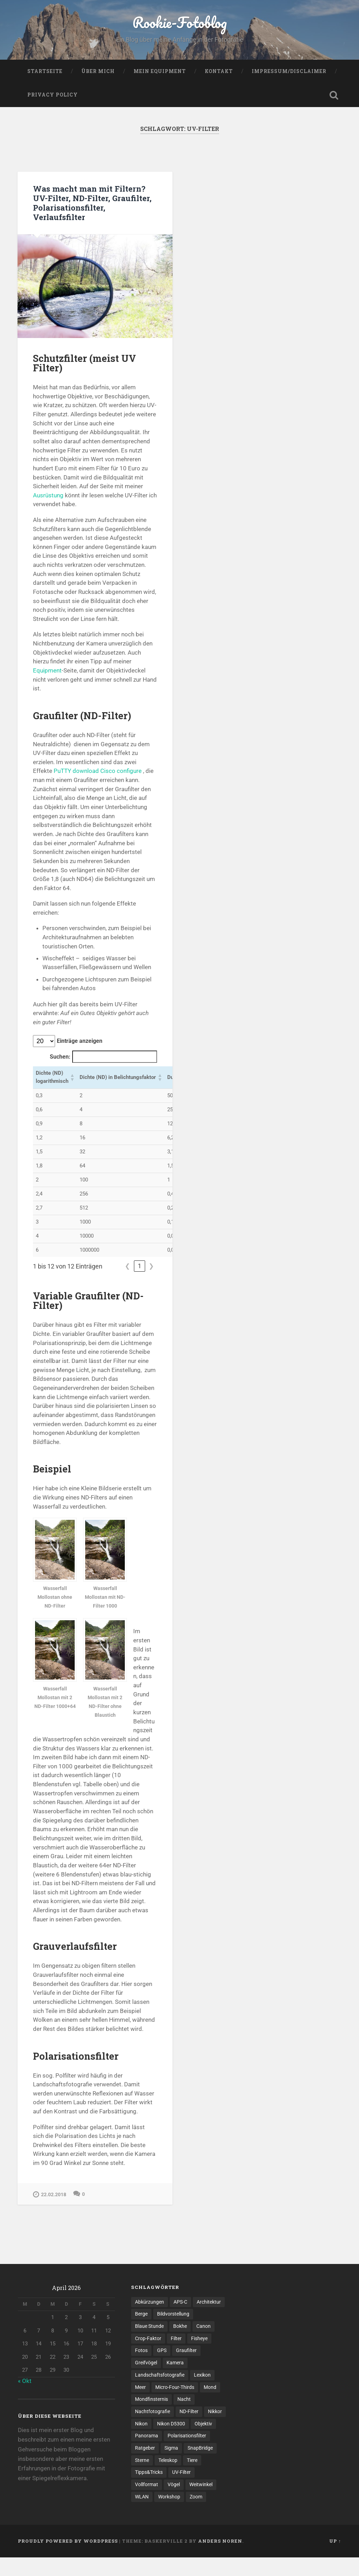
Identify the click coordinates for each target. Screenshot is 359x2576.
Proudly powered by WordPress (68, 2559)
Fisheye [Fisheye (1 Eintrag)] (199, 2356)
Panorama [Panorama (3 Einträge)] (146, 2454)
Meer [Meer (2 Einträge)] (140, 2405)
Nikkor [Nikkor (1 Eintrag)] (215, 2430)
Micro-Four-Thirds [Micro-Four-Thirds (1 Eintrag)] (174, 2405)
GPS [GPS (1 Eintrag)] (162, 2369)
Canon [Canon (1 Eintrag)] (203, 2344)
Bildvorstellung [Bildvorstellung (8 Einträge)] (173, 2332)
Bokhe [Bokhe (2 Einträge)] (180, 2344)
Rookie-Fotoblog (180, 31)
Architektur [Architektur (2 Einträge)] (209, 2320)
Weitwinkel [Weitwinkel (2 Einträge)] (200, 2503)
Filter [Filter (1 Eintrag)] (176, 2356)
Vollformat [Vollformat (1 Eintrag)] (146, 2503)
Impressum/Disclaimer (289, 89)
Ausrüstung (48, 513)
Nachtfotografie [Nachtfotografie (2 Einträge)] (152, 2430)
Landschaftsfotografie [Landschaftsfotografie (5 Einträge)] (159, 2393)
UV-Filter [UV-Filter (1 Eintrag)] (181, 2491)
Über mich (98, 89)
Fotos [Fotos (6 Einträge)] (141, 2369)
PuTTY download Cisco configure (98, 789)
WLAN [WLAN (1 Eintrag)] (142, 2515)
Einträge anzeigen (79, 1059)
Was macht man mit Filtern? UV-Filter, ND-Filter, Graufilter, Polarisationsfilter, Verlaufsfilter (92, 221)
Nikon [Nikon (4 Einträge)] (141, 2442)
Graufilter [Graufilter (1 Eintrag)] (186, 2369)
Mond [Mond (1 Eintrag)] (210, 2405)
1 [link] (139, 1284)
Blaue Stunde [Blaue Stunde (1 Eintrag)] (149, 2344)
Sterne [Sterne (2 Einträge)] (142, 2478)
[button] (72, 1096)
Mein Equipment (160, 89)
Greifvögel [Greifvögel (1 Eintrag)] (146, 2381)
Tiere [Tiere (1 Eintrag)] (192, 2478)
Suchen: (60, 1075)
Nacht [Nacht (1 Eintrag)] (184, 2418)
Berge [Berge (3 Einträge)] (141, 2332)
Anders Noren (220, 2559)
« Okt (25, 2399)
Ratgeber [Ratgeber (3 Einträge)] (145, 2466)
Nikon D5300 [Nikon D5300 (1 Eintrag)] (171, 2442)
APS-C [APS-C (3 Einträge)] (180, 2320)
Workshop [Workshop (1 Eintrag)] (169, 2515)
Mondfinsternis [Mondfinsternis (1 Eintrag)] (151, 2418)
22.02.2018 (49, 2213)
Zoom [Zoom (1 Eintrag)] (196, 2515)
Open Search (334, 114)
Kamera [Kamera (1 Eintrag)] (175, 2381)
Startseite (44, 89)
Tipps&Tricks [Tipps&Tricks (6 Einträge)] (149, 2491)
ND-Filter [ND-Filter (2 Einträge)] (189, 2430)
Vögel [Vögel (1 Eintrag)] (174, 2503)
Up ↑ (335, 2559)
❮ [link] (127, 1284)
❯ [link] (151, 1284)
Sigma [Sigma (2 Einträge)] (171, 2466)
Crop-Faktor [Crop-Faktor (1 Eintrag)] (148, 2356)
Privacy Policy (52, 113)
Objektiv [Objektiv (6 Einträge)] (203, 2442)
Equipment (47, 689)
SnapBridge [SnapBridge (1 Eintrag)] (200, 2466)
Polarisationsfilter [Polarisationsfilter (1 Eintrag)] (187, 2454)
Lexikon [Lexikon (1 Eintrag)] (202, 2393)
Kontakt (219, 89)
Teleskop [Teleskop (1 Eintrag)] (167, 2478)
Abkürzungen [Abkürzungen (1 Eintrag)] (149, 2320)
